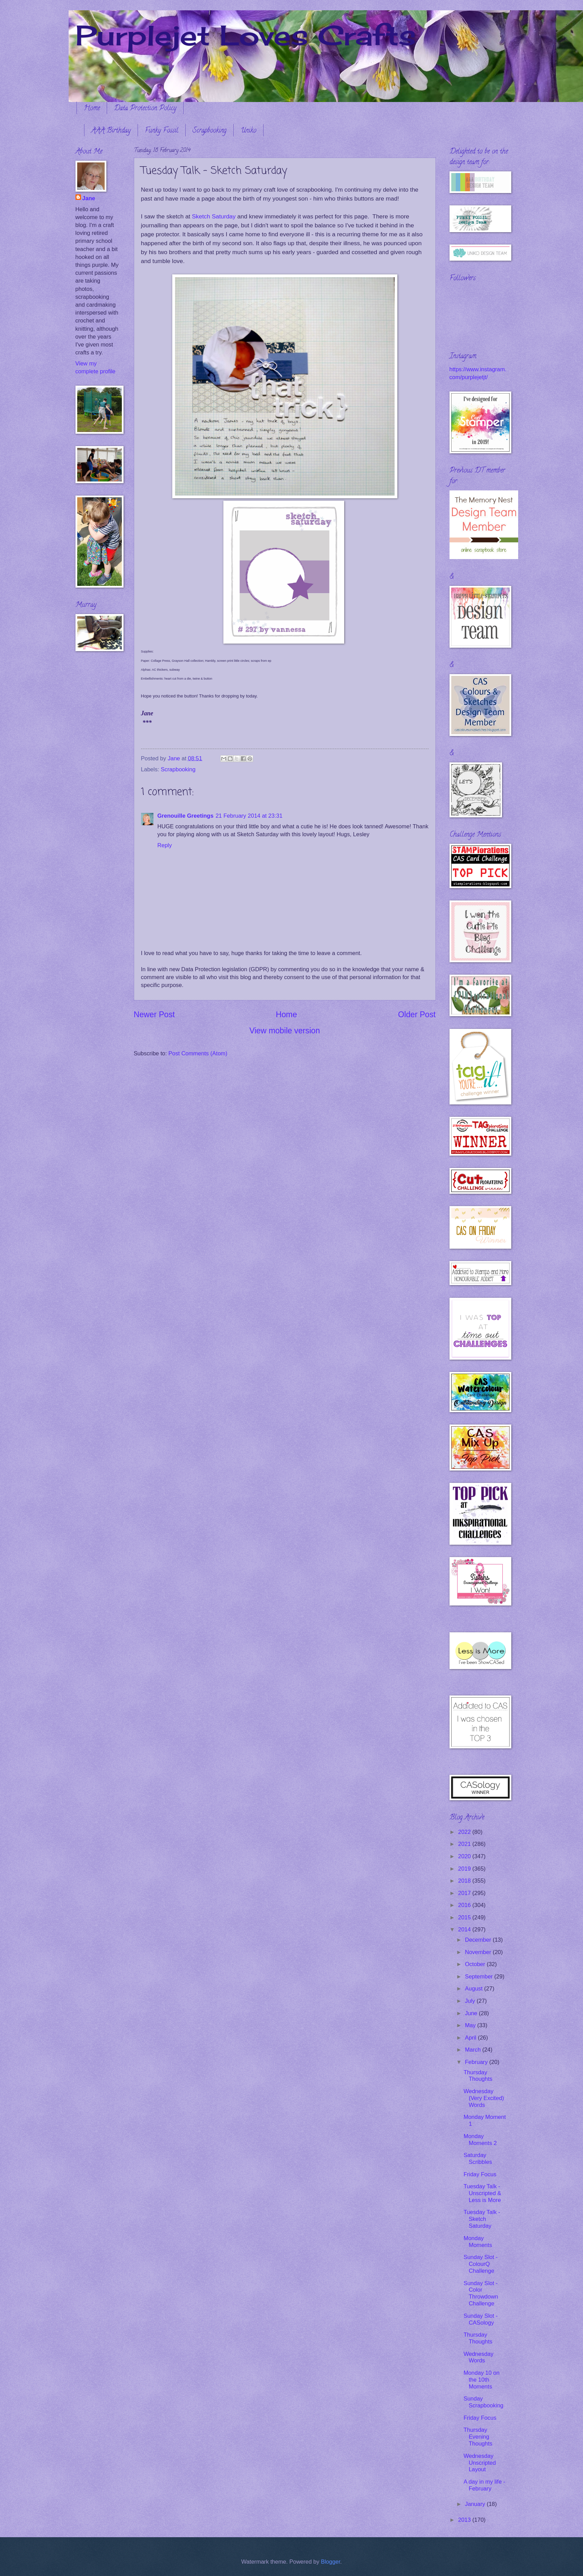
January (476, 2504)
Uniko (248, 131)
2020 (465, 1856)
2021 (465, 1844)
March (473, 2049)
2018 (465, 1880)
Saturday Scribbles (478, 2158)
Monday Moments (478, 2241)
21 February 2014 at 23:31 (248, 816)
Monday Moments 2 (480, 2139)
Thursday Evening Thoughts (478, 2437)
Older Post (416, 1014)
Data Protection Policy (145, 108)
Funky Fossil (161, 131)
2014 (465, 1929)
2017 (465, 1893)
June (472, 2013)
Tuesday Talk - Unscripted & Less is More (482, 2193)
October (476, 1964)
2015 (465, 1917)
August (474, 1988)
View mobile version (284, 1030)
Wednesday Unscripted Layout (480, 2463)
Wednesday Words (478, 2357)
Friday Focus (480, 2174)
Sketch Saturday (214, 216)
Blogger (330, 2561)
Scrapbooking (209, 131)
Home (92, 108)
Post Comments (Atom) (198, 1053)
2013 (465, 2520)
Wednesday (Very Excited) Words (484, 2098)
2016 (465, 1905)
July (471, 2001)
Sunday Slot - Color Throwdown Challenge (481, 2293)
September (479, 1976)
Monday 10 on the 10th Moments (482, 2380)
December (479, 1940)
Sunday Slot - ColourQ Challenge (481, 2264)
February (477, 2062)
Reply (165, 845)
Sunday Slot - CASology (481, 2319)
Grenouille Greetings (186, 816)
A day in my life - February (484, 2485)
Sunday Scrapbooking (483, 2402)
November (479, 1952)
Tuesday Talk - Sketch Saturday (482, 2219)
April (471, 2037)
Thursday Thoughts (478, 2076)
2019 (465, 1868)
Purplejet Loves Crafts (245, 35)
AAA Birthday (111, 131)
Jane (88, 198)
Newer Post (154, 1014)
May (471, 2025)
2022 (465, 1832)
